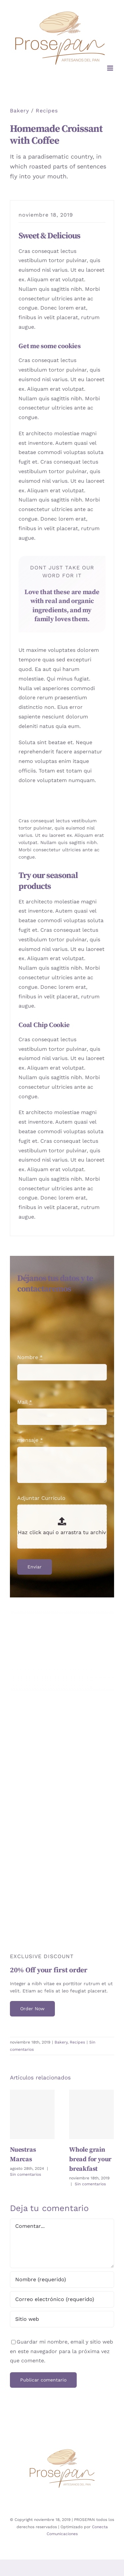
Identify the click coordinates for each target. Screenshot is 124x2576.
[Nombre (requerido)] (62, 2279)
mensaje (30, 1440)
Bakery (19, 110)
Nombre (30, 1357)
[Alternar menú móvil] (110, 68)
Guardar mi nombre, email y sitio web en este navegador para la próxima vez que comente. (61, 2351)
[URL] (62, 2319)
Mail (24, 1402)
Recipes (47, 110)
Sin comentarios (25, 2174)
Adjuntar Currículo (41, 1498)
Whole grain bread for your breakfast (90, 2159)
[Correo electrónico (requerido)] (62, 2299)
